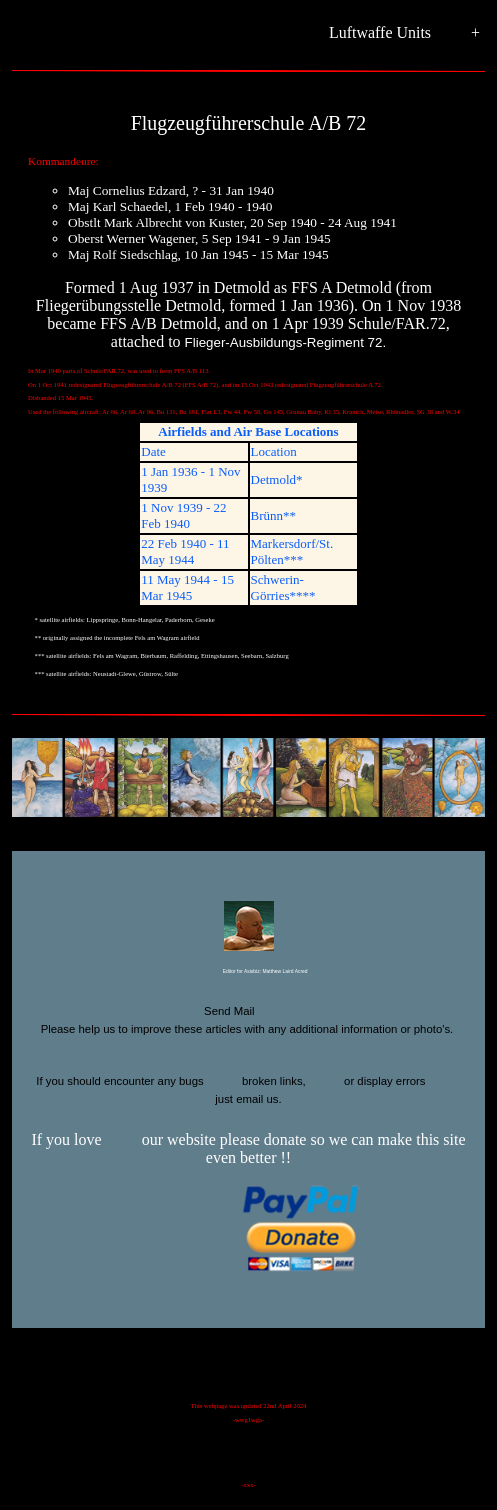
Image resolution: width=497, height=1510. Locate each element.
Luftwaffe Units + (404, 33)
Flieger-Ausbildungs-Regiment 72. (286, 342)
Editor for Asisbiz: (248, 972)
